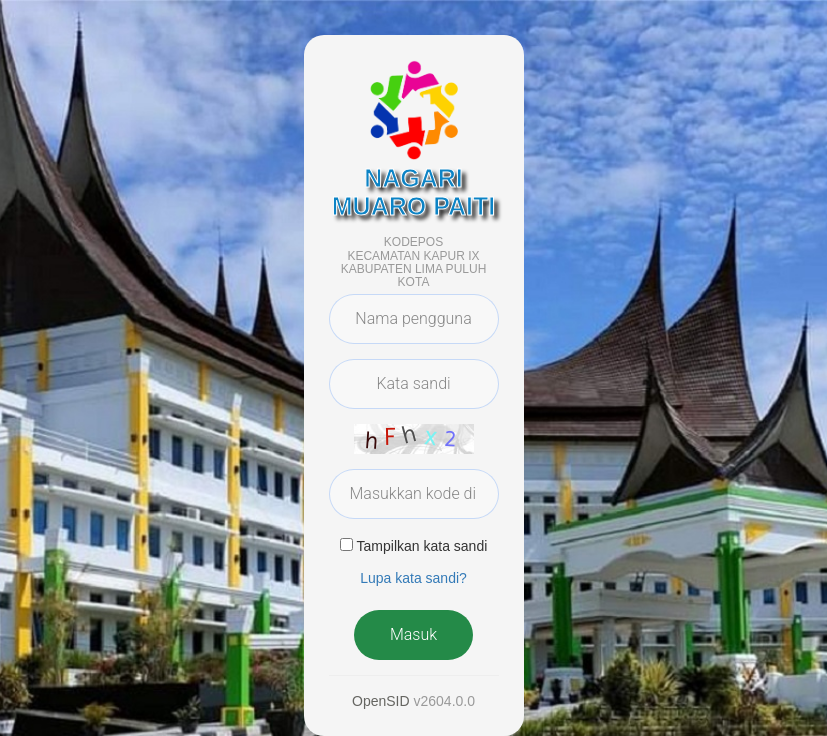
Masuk (413, 634)
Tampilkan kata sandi (422, 546)
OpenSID (381, 701)
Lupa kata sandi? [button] (413, 578)
